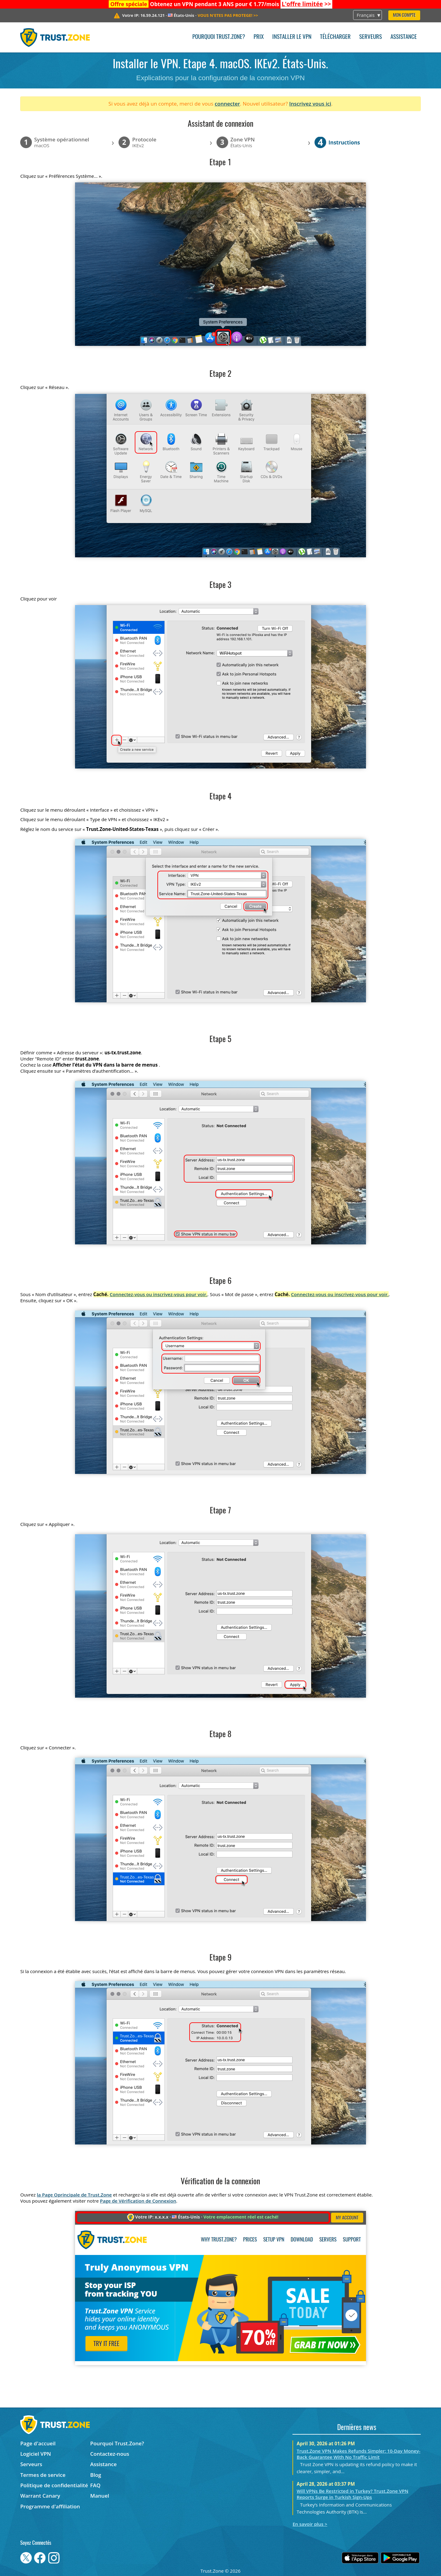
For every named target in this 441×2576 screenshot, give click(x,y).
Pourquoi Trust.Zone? (218, 37)
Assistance (403, 37)
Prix (259, 37)
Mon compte (404, 15)
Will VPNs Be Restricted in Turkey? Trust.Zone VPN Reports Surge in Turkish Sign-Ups (353, 2494)
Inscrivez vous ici (310, 103)
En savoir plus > (309, 2524)
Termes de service (43, 2474)
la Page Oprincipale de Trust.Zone (74, 2195)
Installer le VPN (291, 37)
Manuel (99, 2495)
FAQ (95, 2485)
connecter (227, 103)
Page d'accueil (37, 2443)
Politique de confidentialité (54, 2485)
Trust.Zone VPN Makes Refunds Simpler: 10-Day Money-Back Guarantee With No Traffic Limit (358, 2454)
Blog (95, 2474)
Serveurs (370, 37)
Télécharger (335, 37)
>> (306, 4)
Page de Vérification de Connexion (138, 2201)
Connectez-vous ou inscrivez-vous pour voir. (158, 1294)
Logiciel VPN (35, 2453)
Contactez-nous (109, 2453)
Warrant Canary (40, 2495)
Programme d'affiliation (50, 2506)
